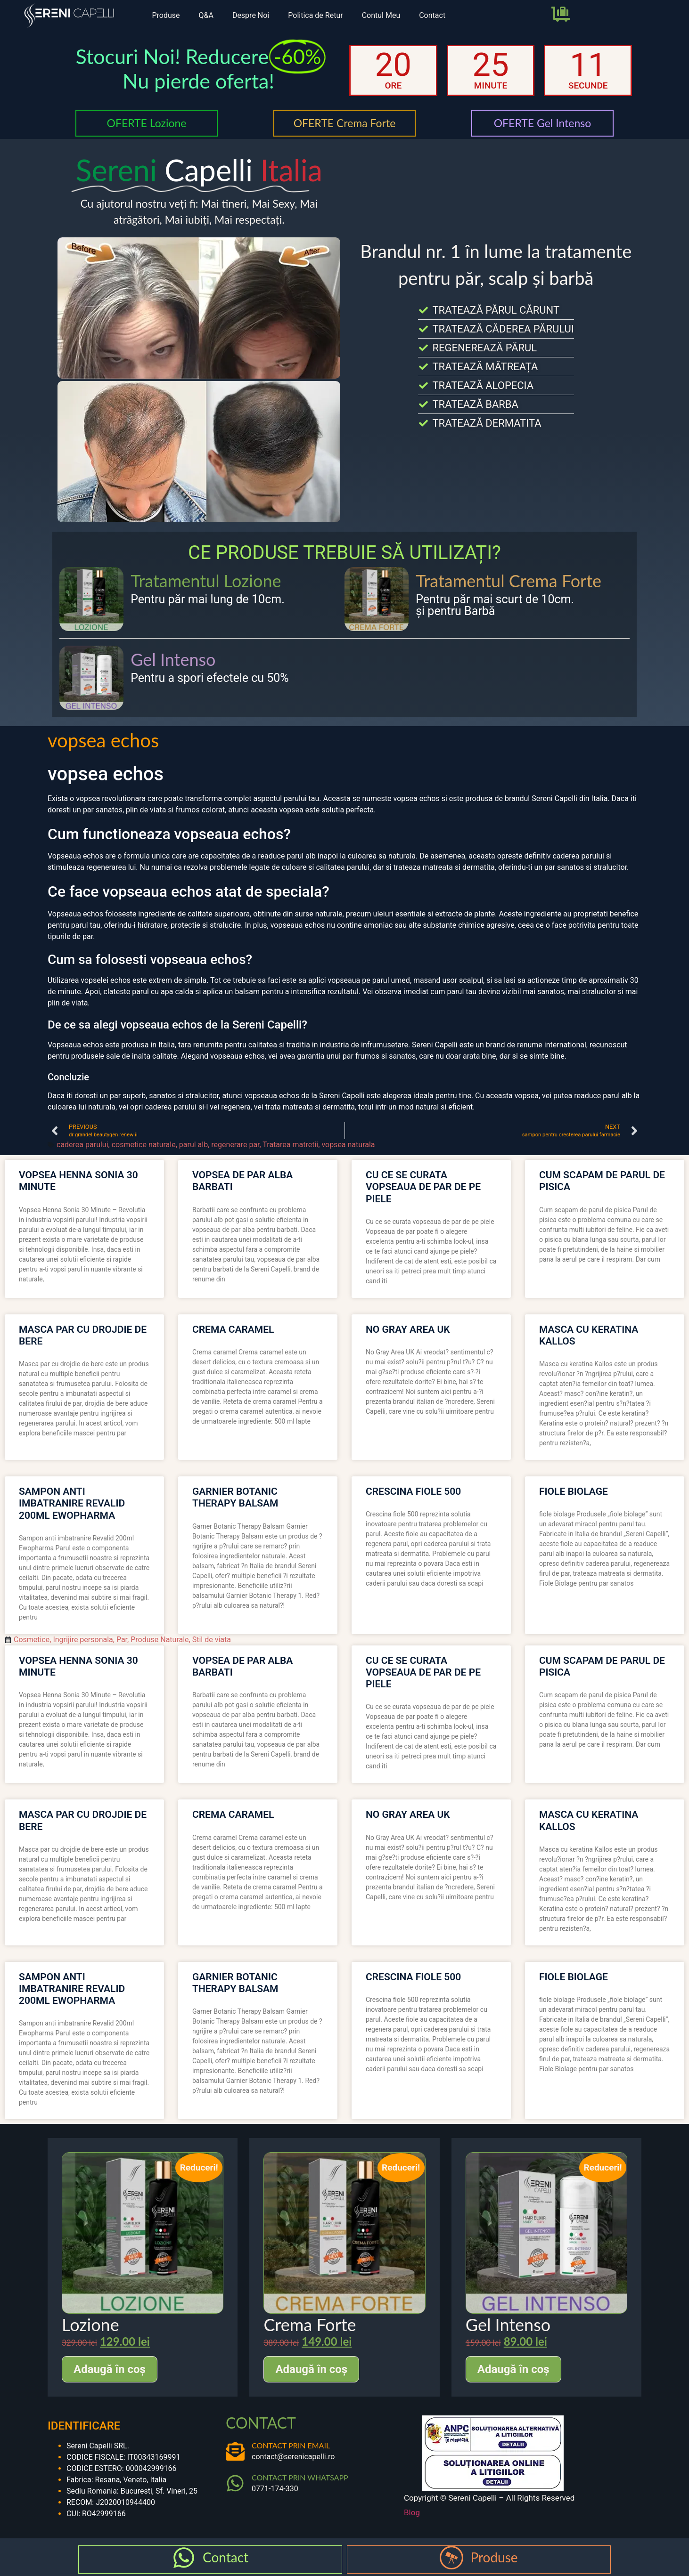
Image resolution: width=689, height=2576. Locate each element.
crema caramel (233, 1329)
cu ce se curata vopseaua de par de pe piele (423, 1186)
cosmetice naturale (144, 1144)
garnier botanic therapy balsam (235, 1497)
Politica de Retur (315, 15)
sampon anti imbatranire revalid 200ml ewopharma (72, 1503)
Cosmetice (31, 1639)
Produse (166, 15)
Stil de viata (211, 1639)
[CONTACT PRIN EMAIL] (235, 2451)
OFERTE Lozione (146, 123)
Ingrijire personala (83, 1639)
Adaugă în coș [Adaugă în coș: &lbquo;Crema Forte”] (311, 2369)
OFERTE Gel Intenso (542, 123)
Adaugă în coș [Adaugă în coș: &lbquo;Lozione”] (110, 2369)
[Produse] (451, 2557)
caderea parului (82, 1144)
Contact (432, 15)
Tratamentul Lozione (206, 580)
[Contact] (184, 2557)
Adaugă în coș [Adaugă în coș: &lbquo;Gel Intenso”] (513, 2369)
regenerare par (235, 1144)
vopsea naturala (348, 1144)
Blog (412, 2512)
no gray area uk (408, 1329)
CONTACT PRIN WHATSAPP (300, 2477)
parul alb (193, 1144)
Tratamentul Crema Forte (508, 580)
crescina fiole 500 (413, 1491)
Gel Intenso (173, 659)
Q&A (205, 15)
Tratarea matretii (290, 1144)
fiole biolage (573, 1491)
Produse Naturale (160, 1639)
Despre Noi (250, 15)
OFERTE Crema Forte (345, 123)
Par (121, 1639)
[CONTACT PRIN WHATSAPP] (235, 2483)
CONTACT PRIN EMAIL (291, 2445)
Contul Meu (381, 15)
